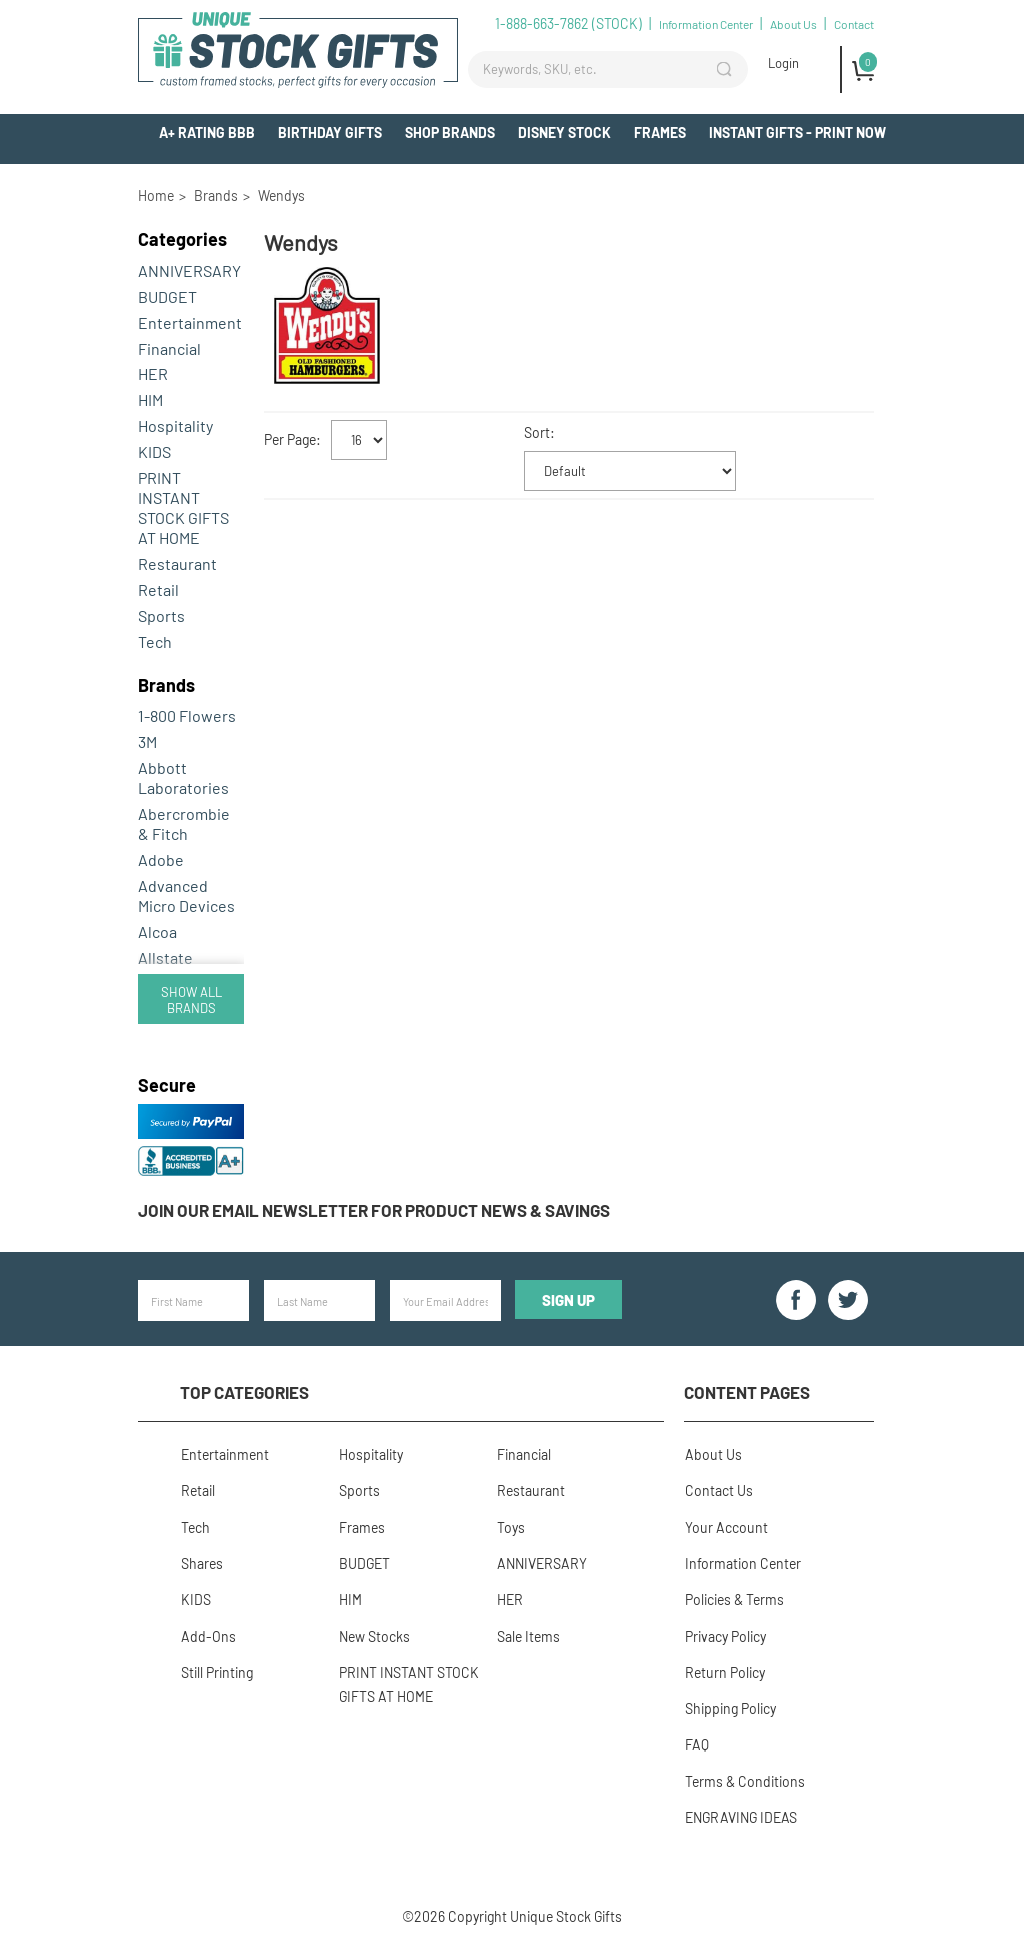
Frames (660, 132)
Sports (161, 615)
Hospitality (175, 425)
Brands (166, 685)
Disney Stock (564, 132)
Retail (158, 589)
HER (153, 373)
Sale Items (527, 1633)
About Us (793, 24)
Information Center (706, 24)
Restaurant (177, 563)
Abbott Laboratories (183, 777)
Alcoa (157, 931)
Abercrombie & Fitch (184, 823)
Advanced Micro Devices (186, 895)
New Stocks (373, 1633)
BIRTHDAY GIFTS (330, 132)
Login (783, 63)
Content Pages (747, 1392)
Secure (167, 1085)
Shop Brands (450, 132)
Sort (537, 432)
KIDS (154, 451)
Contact (854, 24)
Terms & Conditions (744, 1777)
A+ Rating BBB (207, 132)
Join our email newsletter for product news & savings (374, 1210)
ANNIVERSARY (189, 270)
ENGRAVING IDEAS (740, 1813)
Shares (201, 1561)
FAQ (696, 1741)
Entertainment (190, 322)
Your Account (725, 1525)
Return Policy (724, 1669)
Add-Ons (856, 169)
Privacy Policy (724, 1633)
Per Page (290, 439)
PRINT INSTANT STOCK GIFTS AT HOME (183, 507)
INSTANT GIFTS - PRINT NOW (797, 132)
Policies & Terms (733, 1597)
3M (147, 741)
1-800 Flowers (187, 715)
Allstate (165, 957)
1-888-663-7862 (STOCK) (568, 23)
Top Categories (244, 1392)
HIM (150, 399)
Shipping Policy (729, 1705)
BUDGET (167, 296)
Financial (169, 348)
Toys (510, 1525)
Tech (155, 641)
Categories (182, 239)
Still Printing (216, 1669)
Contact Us (718, 1489)
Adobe (161, 859)
